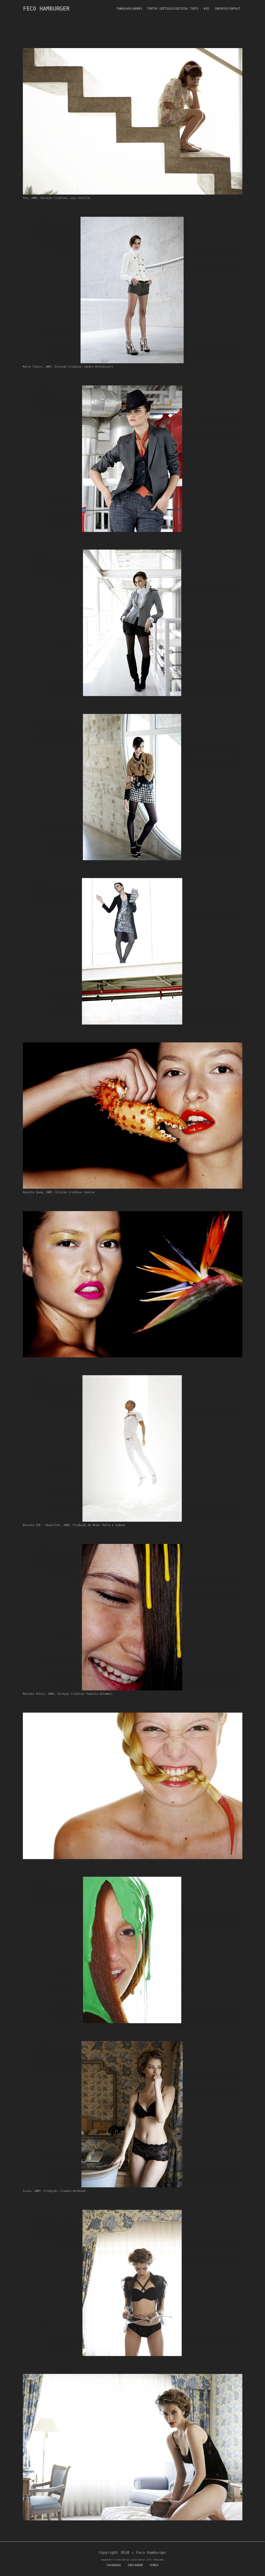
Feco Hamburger (46, 8)
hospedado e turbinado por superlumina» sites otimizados (132, 2560)
